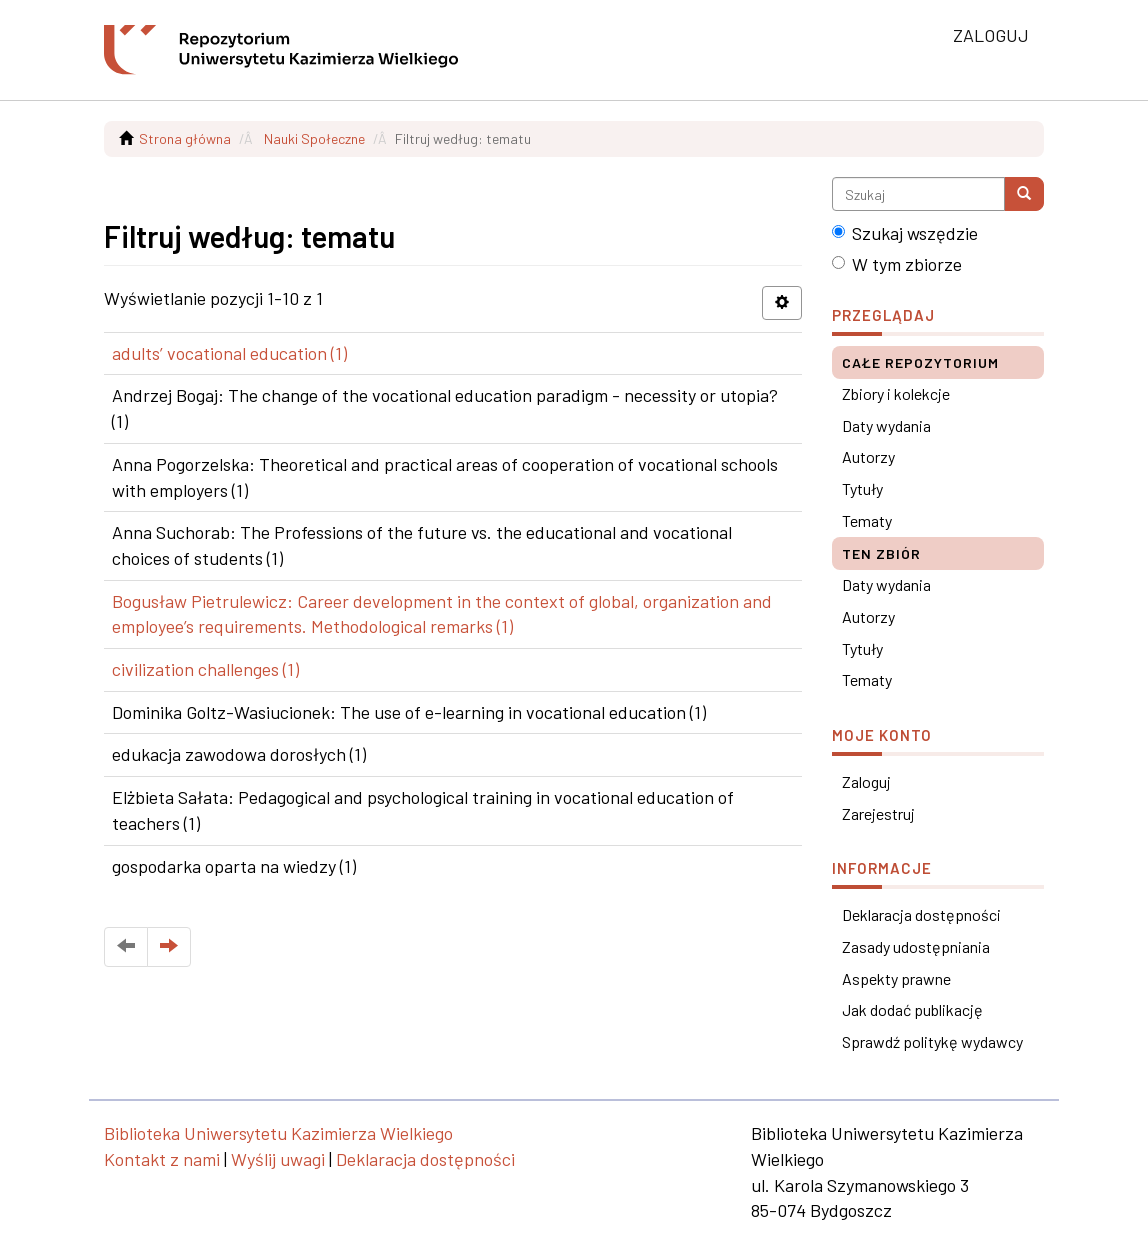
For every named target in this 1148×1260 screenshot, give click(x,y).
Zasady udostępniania (916, 946)
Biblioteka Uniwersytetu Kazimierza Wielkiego (278, 1133)
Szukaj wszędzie (905, 233)
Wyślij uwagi (278, 1159)
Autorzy (868, 456)
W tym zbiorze (897, 264)
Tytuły (862, 488)
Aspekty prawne (896, 978)
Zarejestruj (878, 813)
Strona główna (185, 138)
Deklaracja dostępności (921, 914)
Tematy (867, 520)
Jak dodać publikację (912, 1009)
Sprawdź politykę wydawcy (932, 1041)
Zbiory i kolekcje (896, 393)
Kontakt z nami (162, 1159)
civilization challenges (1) (205, 669)
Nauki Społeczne (314, 138)
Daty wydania (886, 425)
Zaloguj (866, 781)
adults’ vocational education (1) (229, 353)
